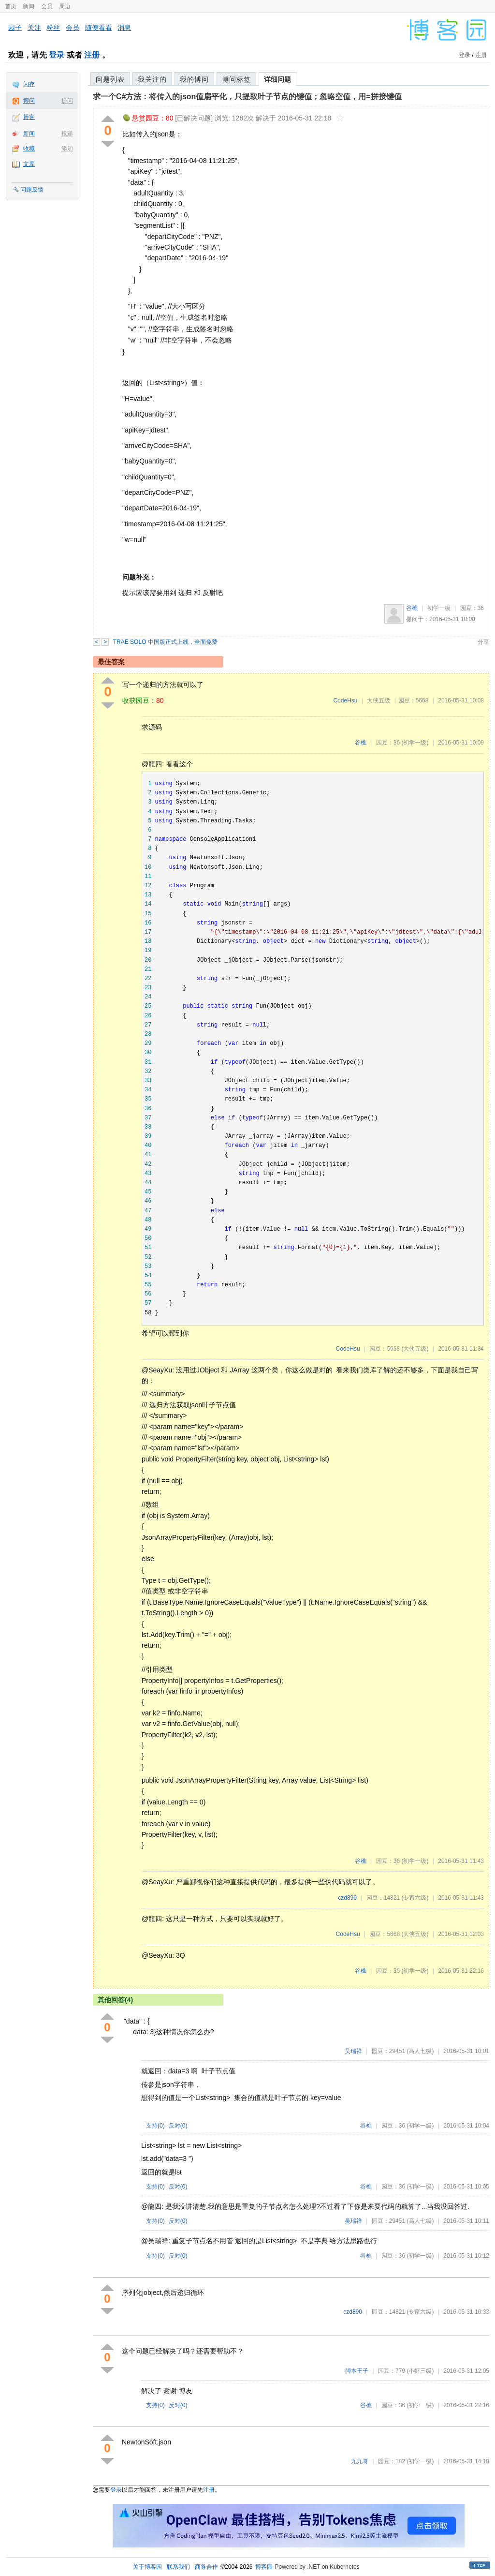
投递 (67, 133)
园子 (15, 27)
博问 (29, 100)
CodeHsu (345, 700)
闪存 (29, 84)
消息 (124, 27)
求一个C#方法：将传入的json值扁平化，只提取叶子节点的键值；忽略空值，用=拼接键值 (247, 96)
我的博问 (194, 79)
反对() (178, 2125)
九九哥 (359, 2461)
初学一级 (439, 608)
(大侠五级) (414, 1348)
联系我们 (178, 2566)
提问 (67, 100)
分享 (483, 642)
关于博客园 (147, 2566)
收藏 (29, 148)
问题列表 (110, 79)
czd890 (347, 1897)
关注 (34, 27)
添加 (67, 148)
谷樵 (412, 608)
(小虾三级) (420, 2371)
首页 (10, 6)
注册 (92, 55)
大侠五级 (378, 700)
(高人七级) (420, 2051)
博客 (29, 117)
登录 (56, 55)
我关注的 (152, 79)
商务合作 (206, 2566)
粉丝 (53, 27)
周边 (65, 6)
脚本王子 (356, 2371)
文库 (29, 164)
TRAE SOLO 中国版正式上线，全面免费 (165, 642)
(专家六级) (414, 1897)
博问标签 (236, 79)
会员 (47, 6)
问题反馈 (32, 189)
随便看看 (98, 27)
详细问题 (277, 79)
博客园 (264, 2566)
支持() (155, 2125)
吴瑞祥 (353, 2051)
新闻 (28, 6)
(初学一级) (414, 742)
